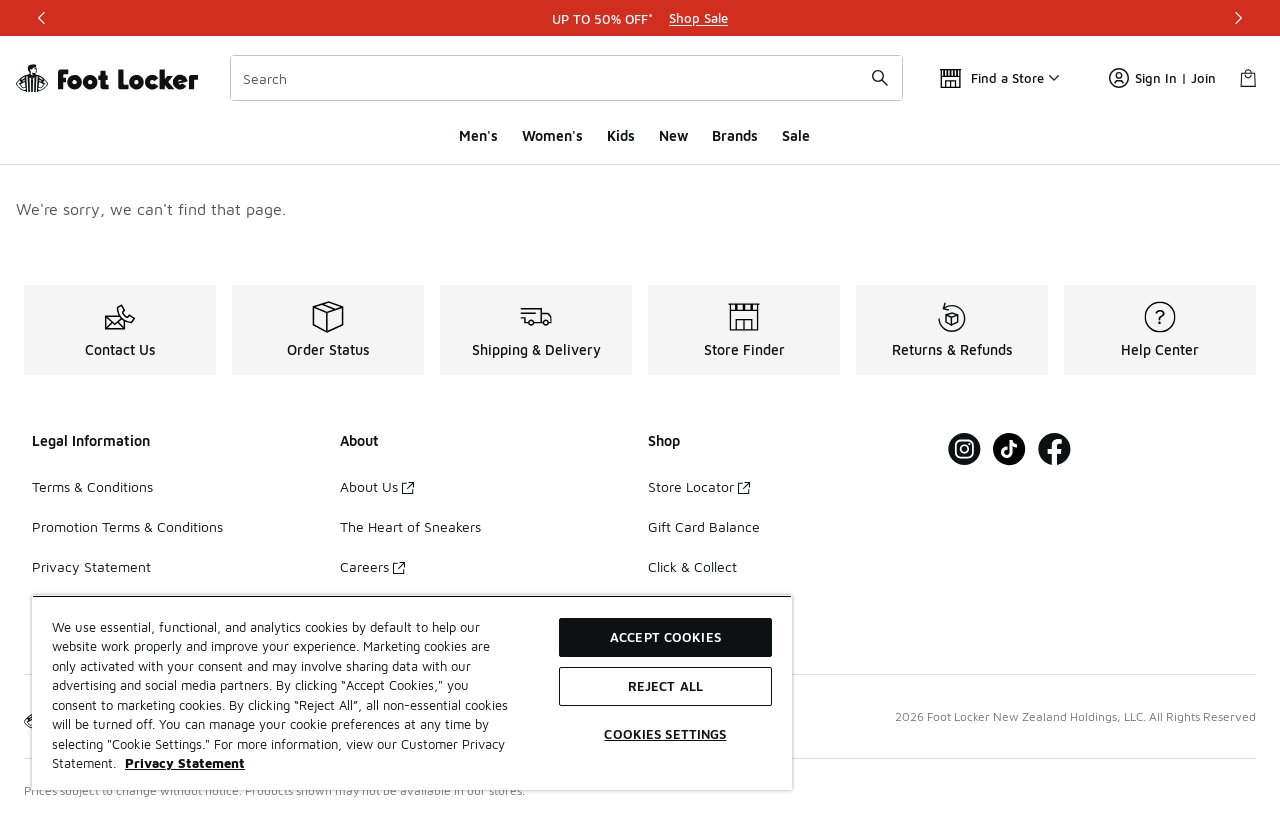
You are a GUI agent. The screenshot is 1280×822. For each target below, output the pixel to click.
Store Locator (699, 486)
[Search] (566, 78)
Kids (621, 135)
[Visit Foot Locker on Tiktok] (1009, 449)
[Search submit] (880, 78)
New (673, 135)
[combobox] (566, 78)
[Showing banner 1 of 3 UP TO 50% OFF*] (640, 18)
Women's (552, 135)
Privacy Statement (91, 566)
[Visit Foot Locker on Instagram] (964, 449)
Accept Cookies (665, 637)
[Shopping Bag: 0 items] (1248, 78)
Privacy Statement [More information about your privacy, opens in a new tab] (185, 763)
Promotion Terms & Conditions (127, 526)
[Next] (1238, 18)
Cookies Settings (665, 734)
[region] (412, 692)
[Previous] (42, 18)
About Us (377, 486)
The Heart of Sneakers (410, 526)
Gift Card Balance (704, 526)
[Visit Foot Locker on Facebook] (1054, 449)
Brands (735, 135)
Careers (372, 566)
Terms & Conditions (92, 486)
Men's (478, 135)
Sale (796, 135)
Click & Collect (692, 566)
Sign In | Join (1162, 78)
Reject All (665, 686)
